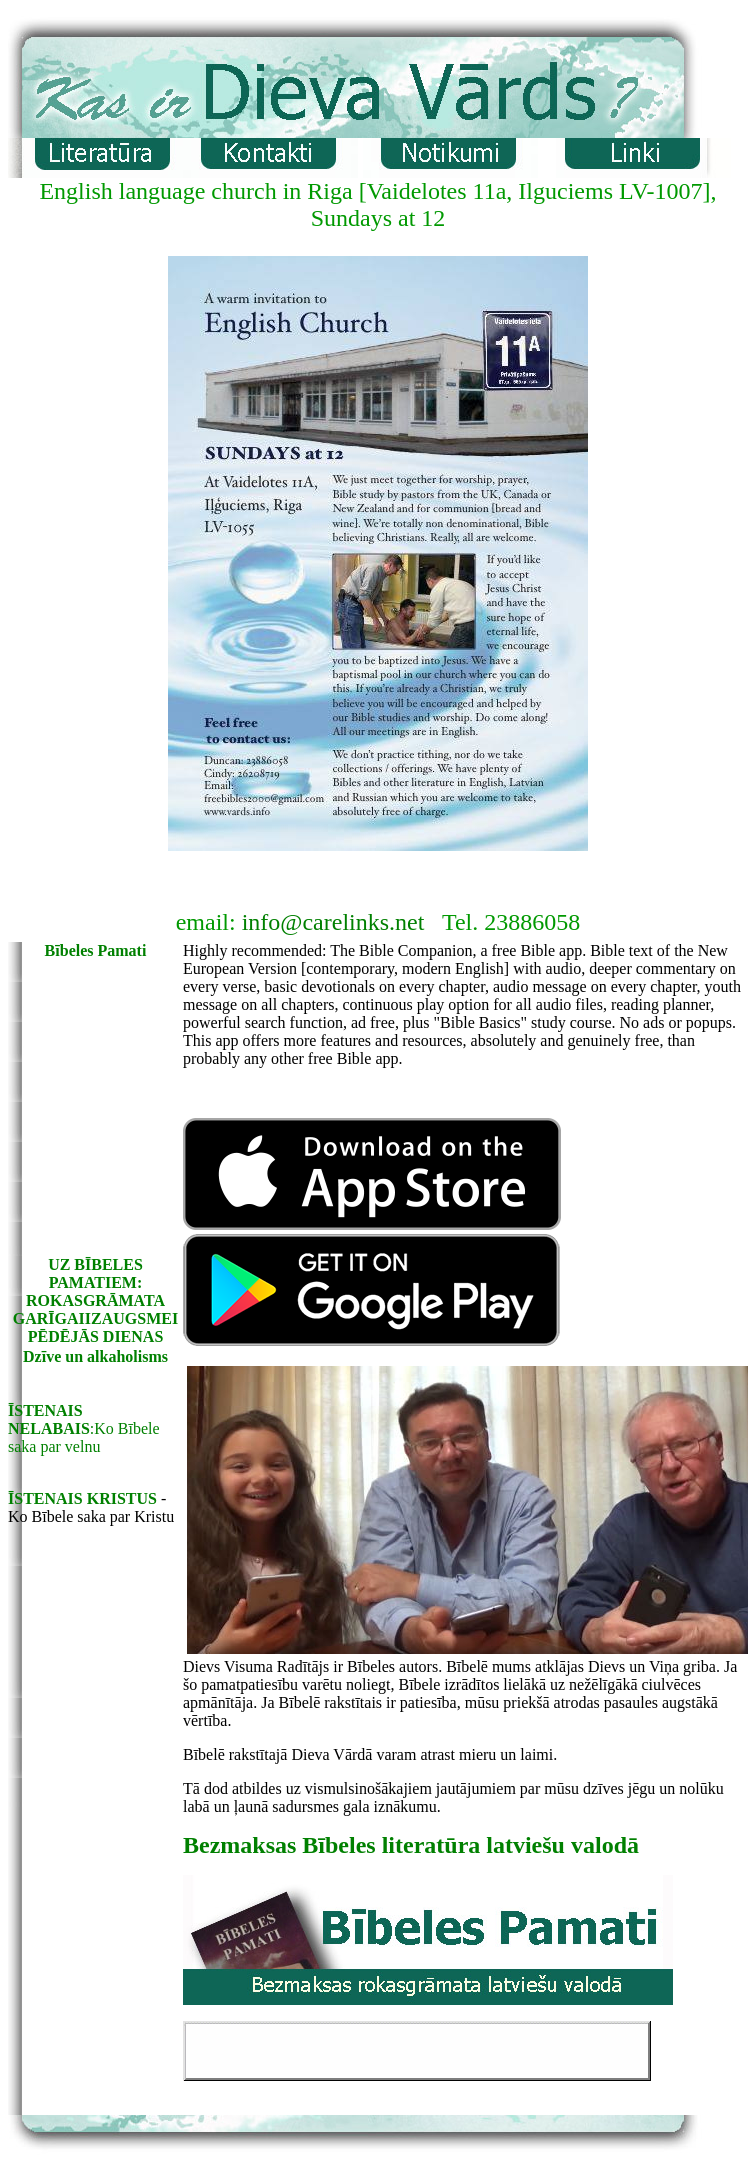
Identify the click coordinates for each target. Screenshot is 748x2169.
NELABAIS (49, 1428)
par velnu (70, 1446)
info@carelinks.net (333, 922)
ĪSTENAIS (45, 1410)
